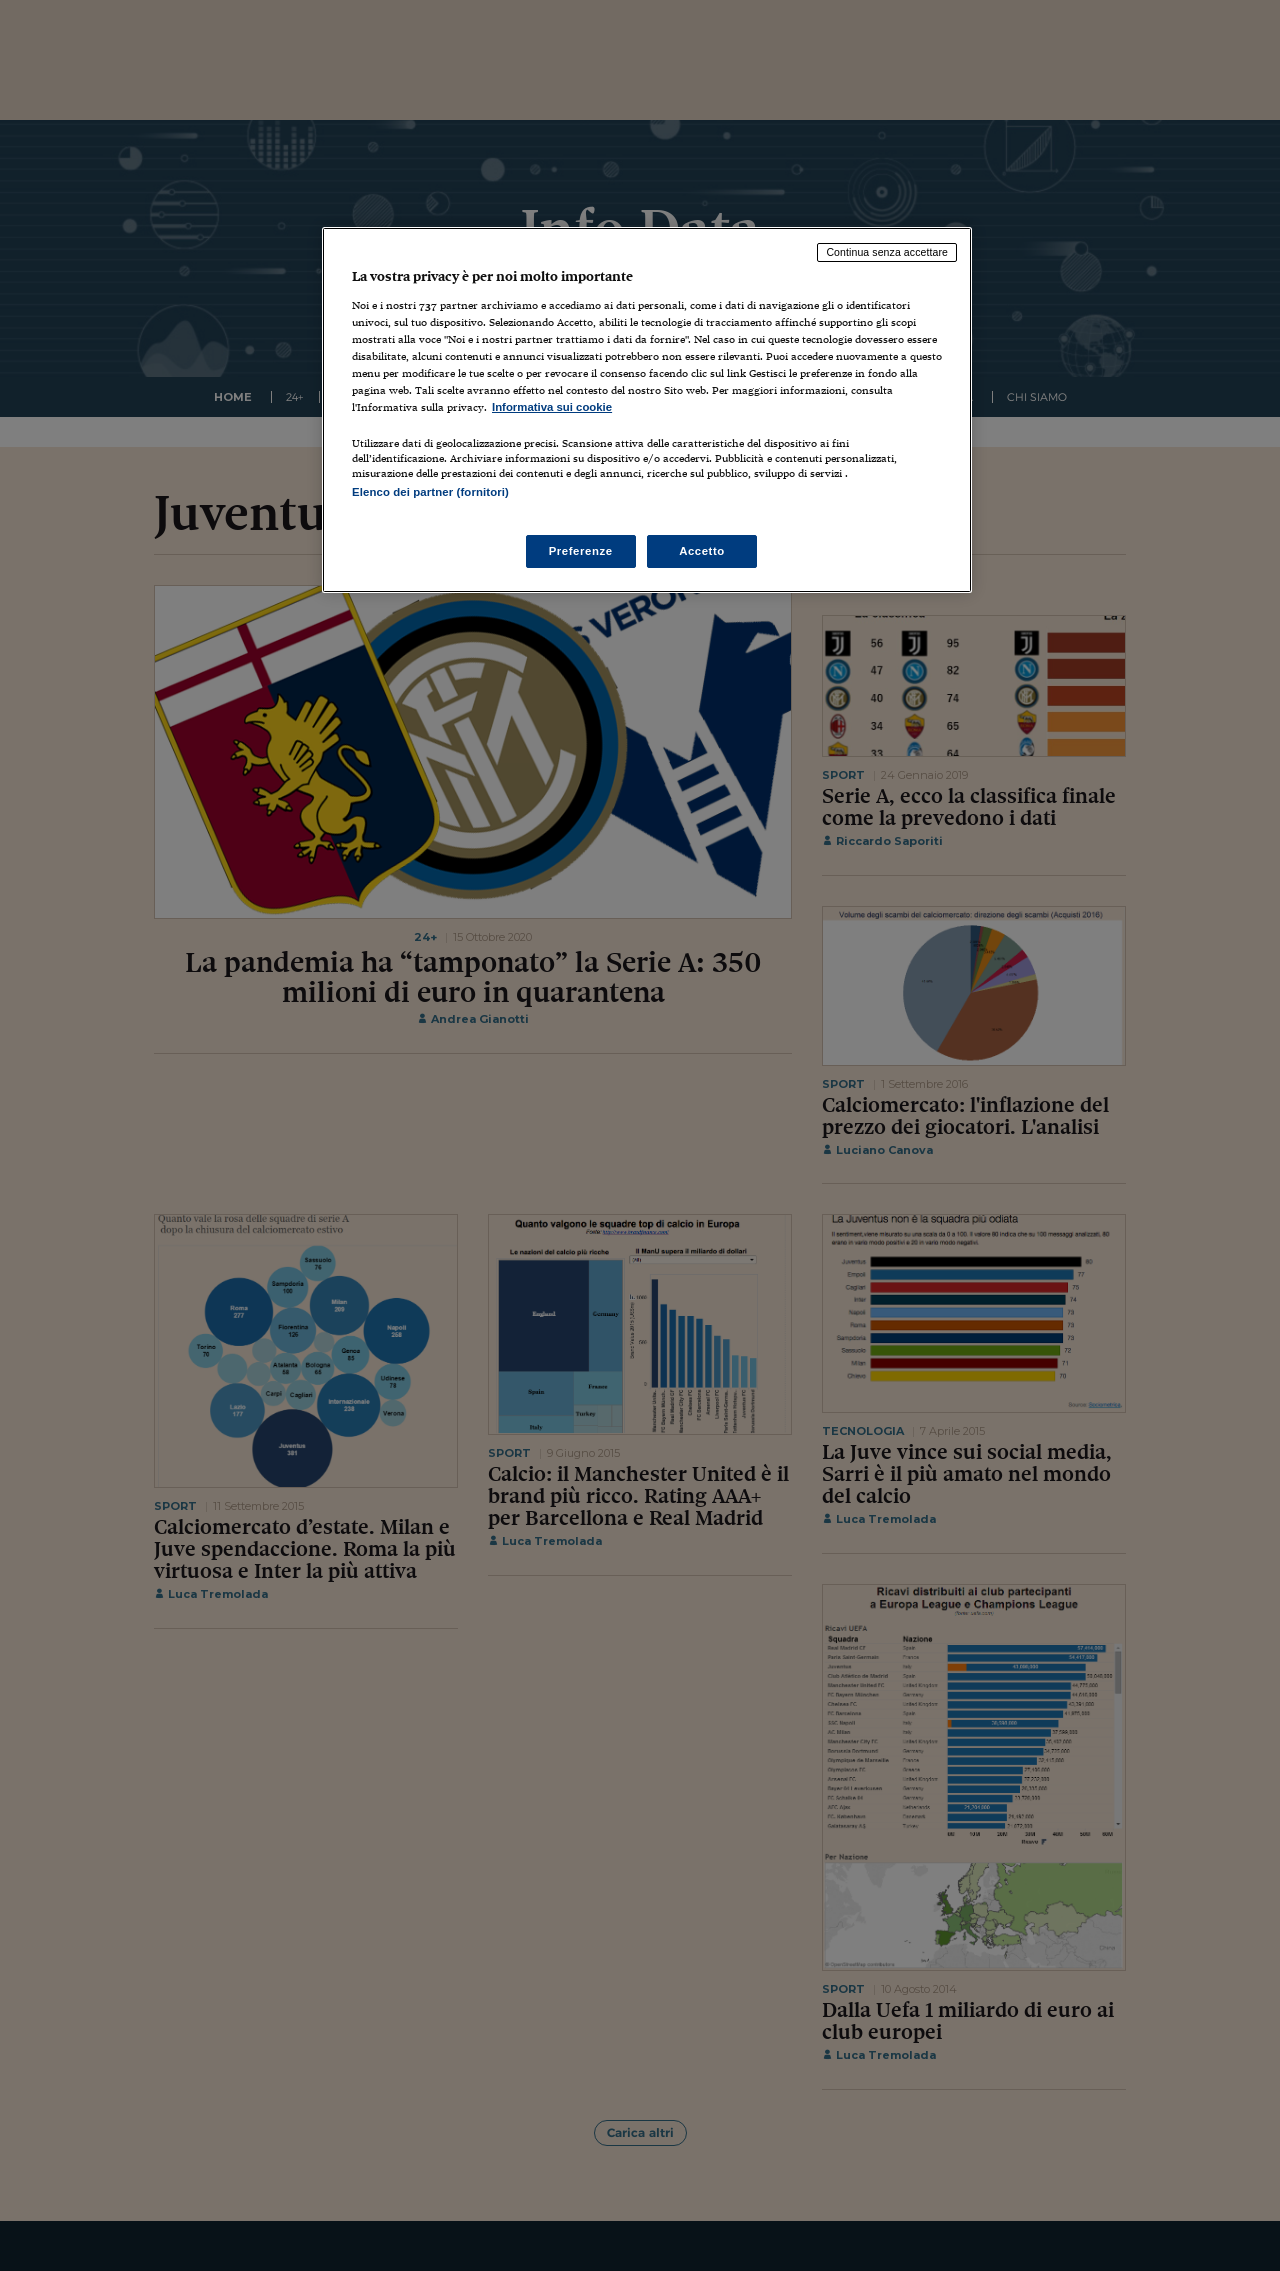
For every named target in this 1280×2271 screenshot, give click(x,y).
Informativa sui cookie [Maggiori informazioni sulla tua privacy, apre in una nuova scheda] (552, 407)
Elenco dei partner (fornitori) (430, 492)
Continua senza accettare (887, 252)
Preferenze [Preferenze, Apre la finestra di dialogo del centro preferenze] (581, 551)
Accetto (702, 551)
